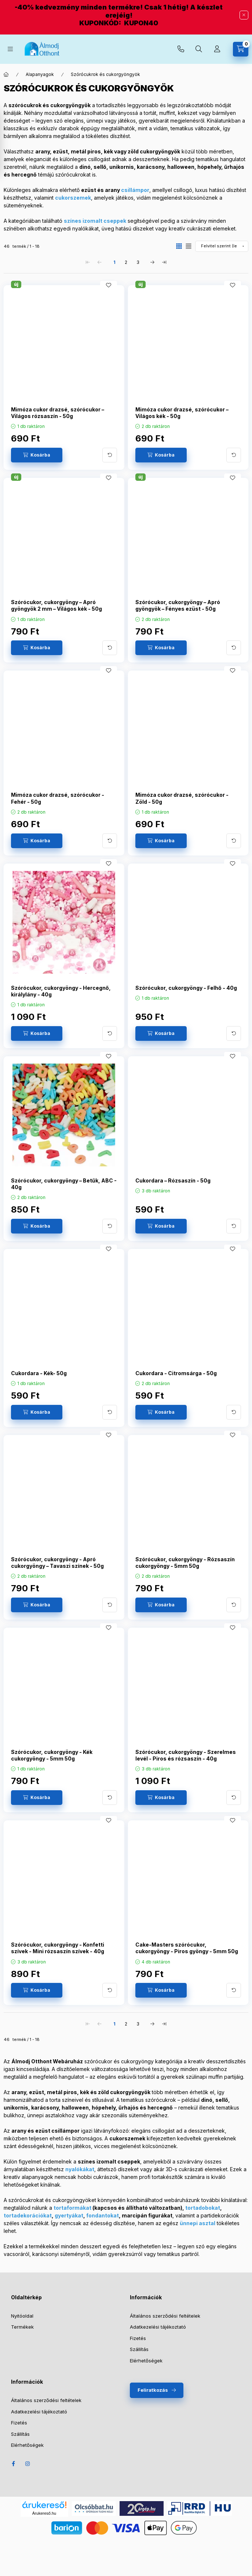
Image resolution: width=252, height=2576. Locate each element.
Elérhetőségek (146, 2361)
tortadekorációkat (28, 2215)
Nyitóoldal (22, 2316)
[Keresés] (198, 49)
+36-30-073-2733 (181, 49)
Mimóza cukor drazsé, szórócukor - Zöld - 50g (182, 798)
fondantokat (102, 2215)
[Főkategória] (6, 74)
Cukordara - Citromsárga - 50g (176, 1373)
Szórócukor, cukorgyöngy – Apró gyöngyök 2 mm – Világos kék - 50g (56, 605)
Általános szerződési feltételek (165, 2316)
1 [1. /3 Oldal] (114, 262)
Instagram (28, 2463)
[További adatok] (109, 455)
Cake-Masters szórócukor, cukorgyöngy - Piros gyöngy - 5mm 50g (186, 1947)
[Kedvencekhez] (108, 285)
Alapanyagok (40, 74)
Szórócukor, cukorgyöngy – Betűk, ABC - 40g (64, 1183)
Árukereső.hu (44, 2513)
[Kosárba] (36, 455)
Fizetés (138, 2338)
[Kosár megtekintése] (240, 49)
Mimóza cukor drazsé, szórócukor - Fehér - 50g (57, 798)
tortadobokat (202, 2208)
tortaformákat (72, 2208)
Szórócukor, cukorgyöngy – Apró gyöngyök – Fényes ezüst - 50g (177, 605)
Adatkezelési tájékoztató (158, 2327)
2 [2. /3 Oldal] (126, 262)
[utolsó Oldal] (164, 262)
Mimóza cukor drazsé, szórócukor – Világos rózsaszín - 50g (57, 412)
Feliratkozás (153, 2390)
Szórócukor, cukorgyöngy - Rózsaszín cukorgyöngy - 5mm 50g (185, 1562)
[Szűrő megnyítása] (7, 142)
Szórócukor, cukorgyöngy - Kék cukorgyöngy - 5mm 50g (51, 1755)
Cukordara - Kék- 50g (39, 1373)
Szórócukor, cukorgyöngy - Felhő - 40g (186, 988)
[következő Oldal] (152, 262)
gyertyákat (69, 2215)
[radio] (188, 246)
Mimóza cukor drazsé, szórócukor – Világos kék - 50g (182, 412)
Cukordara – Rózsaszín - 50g (173, 1180)
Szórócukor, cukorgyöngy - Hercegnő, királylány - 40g (61, 991)
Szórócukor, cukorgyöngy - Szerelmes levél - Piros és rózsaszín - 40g (185, 1755)
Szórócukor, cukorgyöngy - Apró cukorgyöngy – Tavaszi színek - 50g (57, 1562)
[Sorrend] (221, 246)
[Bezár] (244, 15)
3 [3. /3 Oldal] (137, 262)
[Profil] (217, 49)
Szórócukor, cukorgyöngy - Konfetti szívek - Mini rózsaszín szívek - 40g (57, 1947)
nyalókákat (79, 2169)
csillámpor (135, 190)
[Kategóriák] (10, 49)
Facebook (13, 2463)
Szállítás (139, 2349)
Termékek (22, 2327)
